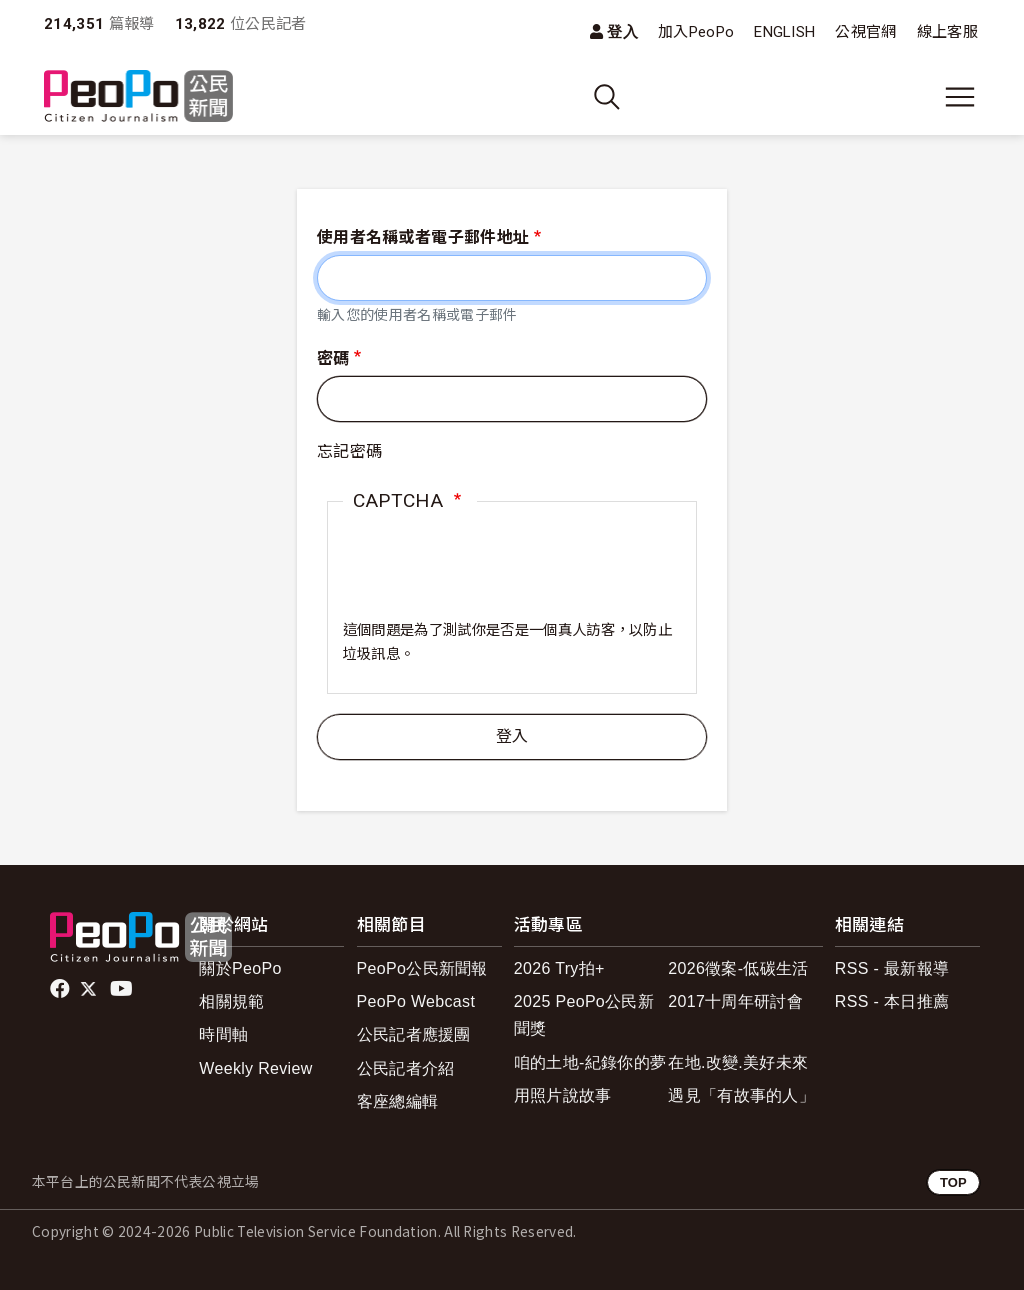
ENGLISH (784, 32)
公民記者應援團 (414, 1034)
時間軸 (223, 1034)
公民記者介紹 (406, 1068)
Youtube (123, 989)
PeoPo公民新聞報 (422, 968)
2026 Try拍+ (559, 968)
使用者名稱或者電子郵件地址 (423, 237)
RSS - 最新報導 (892, 968)
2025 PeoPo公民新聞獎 (584, 1015)
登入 (622, 31)
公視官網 (865, 32)
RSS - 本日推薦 (892, 1001)
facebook (61, 989)
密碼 (333, 358)
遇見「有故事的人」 (741, 1095)
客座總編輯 (398, 1101)
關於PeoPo (240, 968)
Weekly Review (255, 1068)
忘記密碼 (349, 451)
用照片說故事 (563, 1095)
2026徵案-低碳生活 (738, 968)
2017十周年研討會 (735, 1001)
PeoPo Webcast (416, 1001)
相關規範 (231, 1001)
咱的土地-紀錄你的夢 (590, 1062)
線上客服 (947, 32)
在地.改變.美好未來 (738, 1062)
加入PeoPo (696, 32)
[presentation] (495, 580)
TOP (953, 1182)
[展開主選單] (960, 97)
